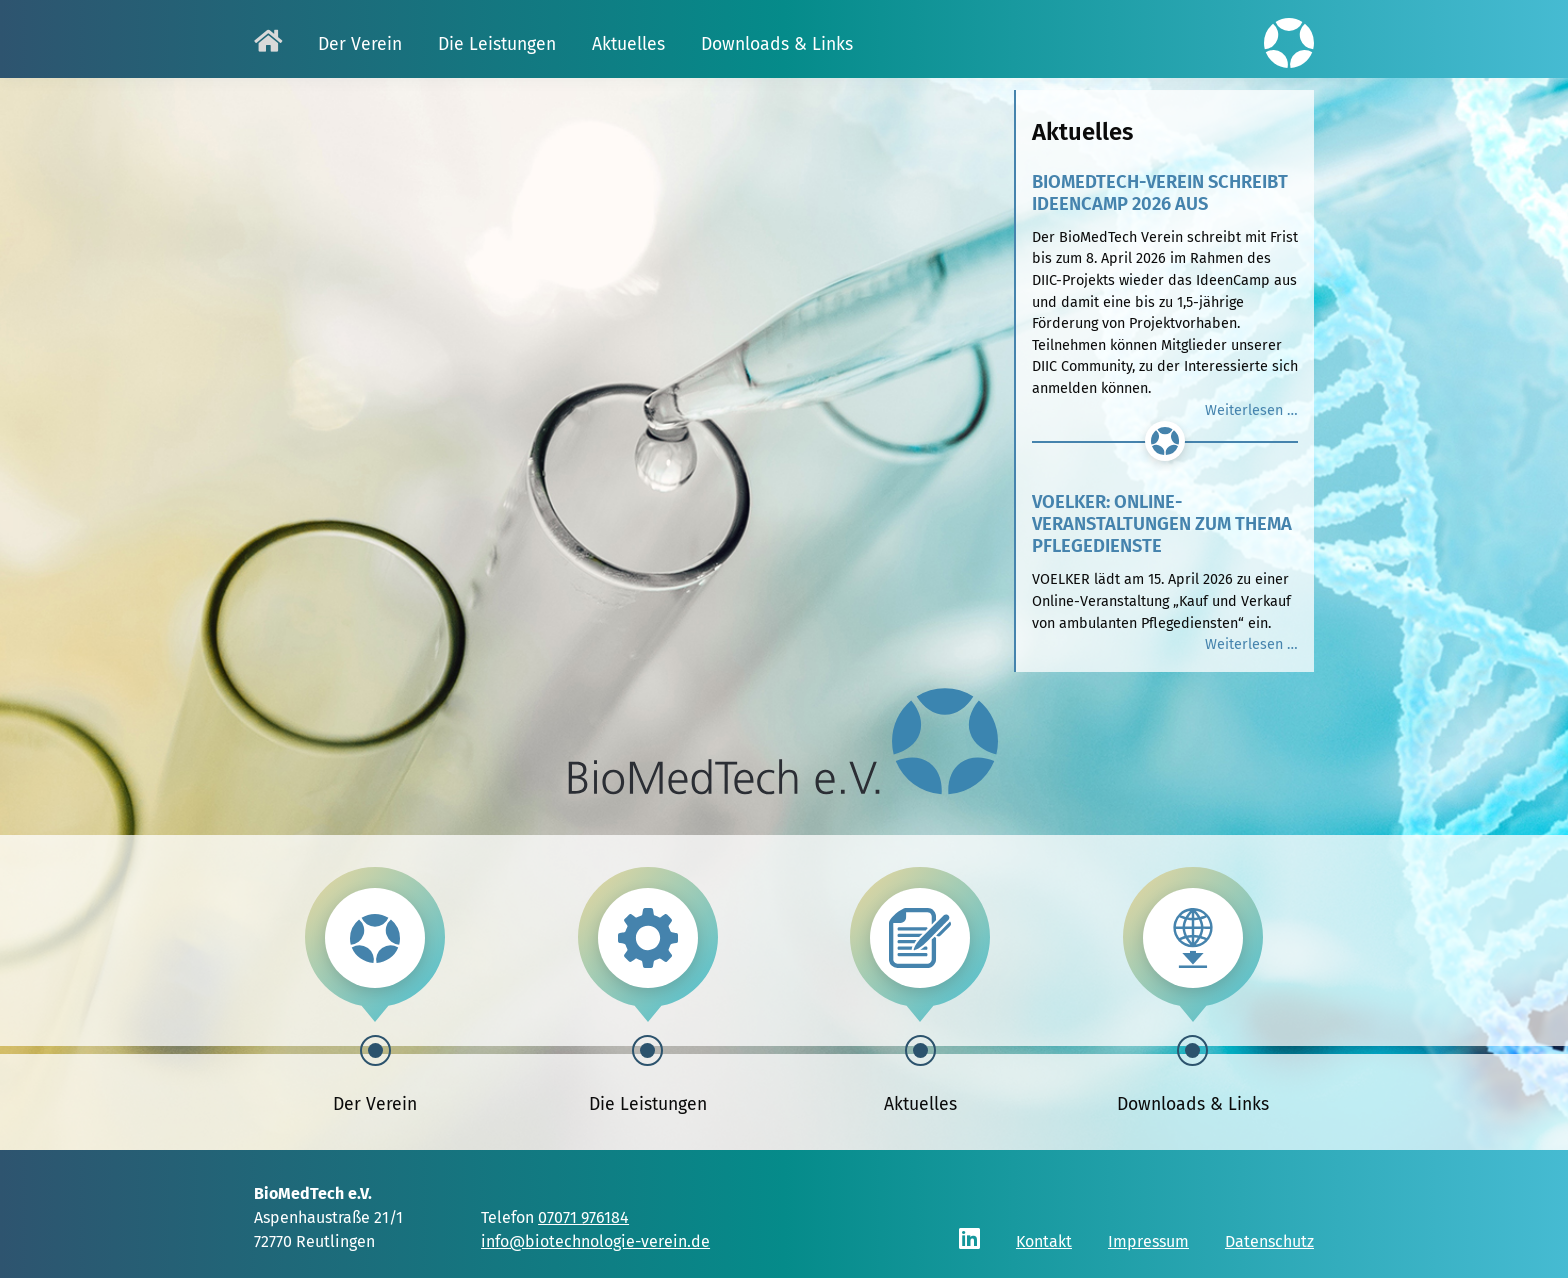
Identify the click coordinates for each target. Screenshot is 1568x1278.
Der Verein (375, 1104)
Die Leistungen (648, 1104)
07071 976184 (583, 1217)
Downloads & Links (1193, 1104)
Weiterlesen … (1251, 410)
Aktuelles (920, 1104)
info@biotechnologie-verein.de (595, 1241)
